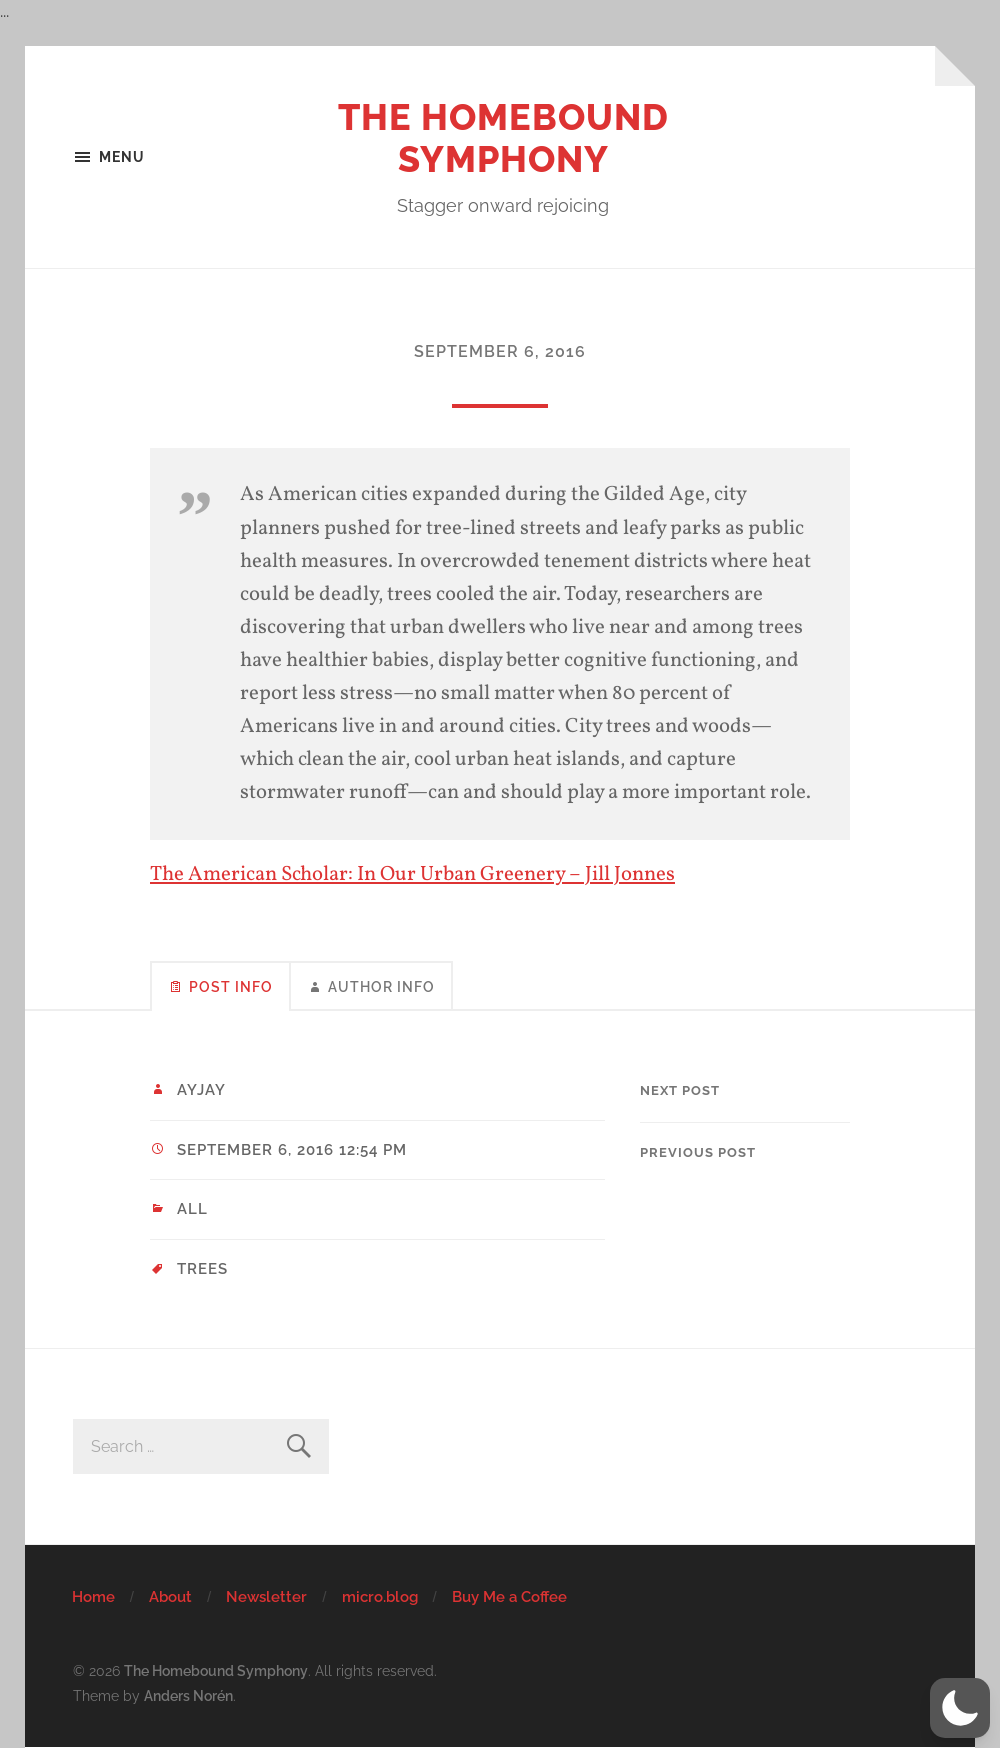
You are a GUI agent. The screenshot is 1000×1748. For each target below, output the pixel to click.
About (170, 1597)
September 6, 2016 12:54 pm (292, 1150)
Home (93, 1597)
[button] (960, 1708)
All (192, 1209)
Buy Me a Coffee (509, 1597)
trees (202, 1269)
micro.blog (380, 1597)
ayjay (201, 1090)
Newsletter (266, 1597)
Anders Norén (188, 1695)
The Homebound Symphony (503, 138)
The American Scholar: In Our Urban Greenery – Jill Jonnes (412, 874)
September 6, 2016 (500, 351)
